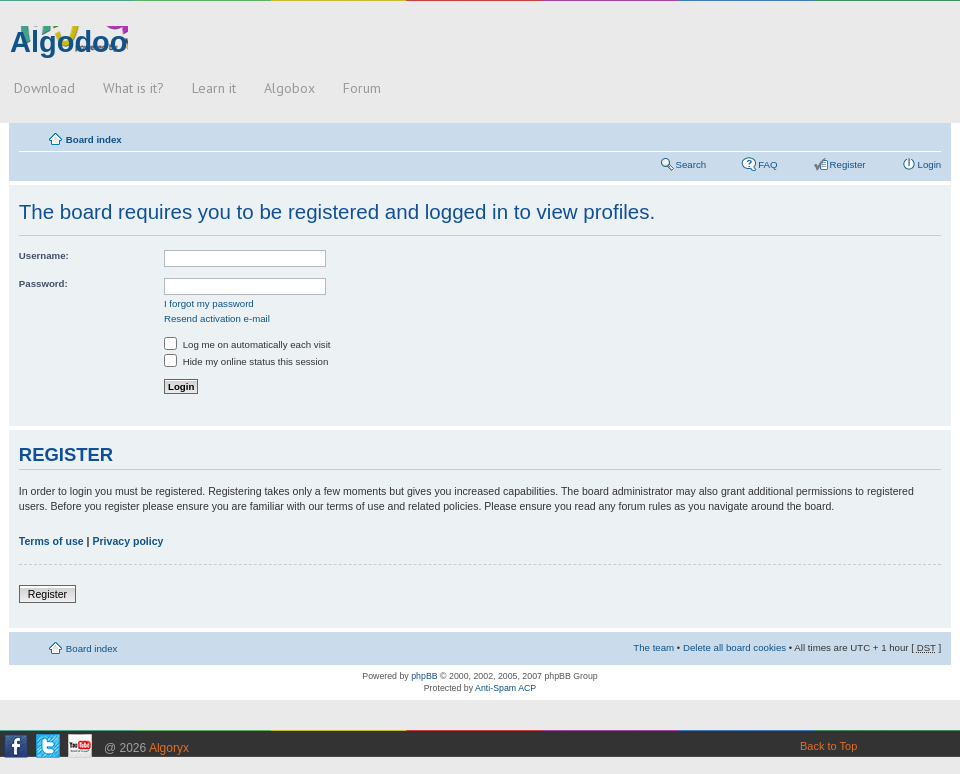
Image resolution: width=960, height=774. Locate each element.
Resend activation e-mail (217, 318)
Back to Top (828, 746)
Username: (44, 255)
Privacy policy (127, 541)
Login (930, 164)
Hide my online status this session (246, 361)
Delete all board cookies (734, 647)
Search (691, 164)
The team (653, 647)
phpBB (424, 676)
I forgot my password (209, 303)
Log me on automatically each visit (247, 344)
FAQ (767, 164)
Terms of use (51, 541)
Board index (94, 139)
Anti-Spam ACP (505, 688)
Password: (43, 283)
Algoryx (169, 748)
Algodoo (69, 42)
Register (848, 164)
